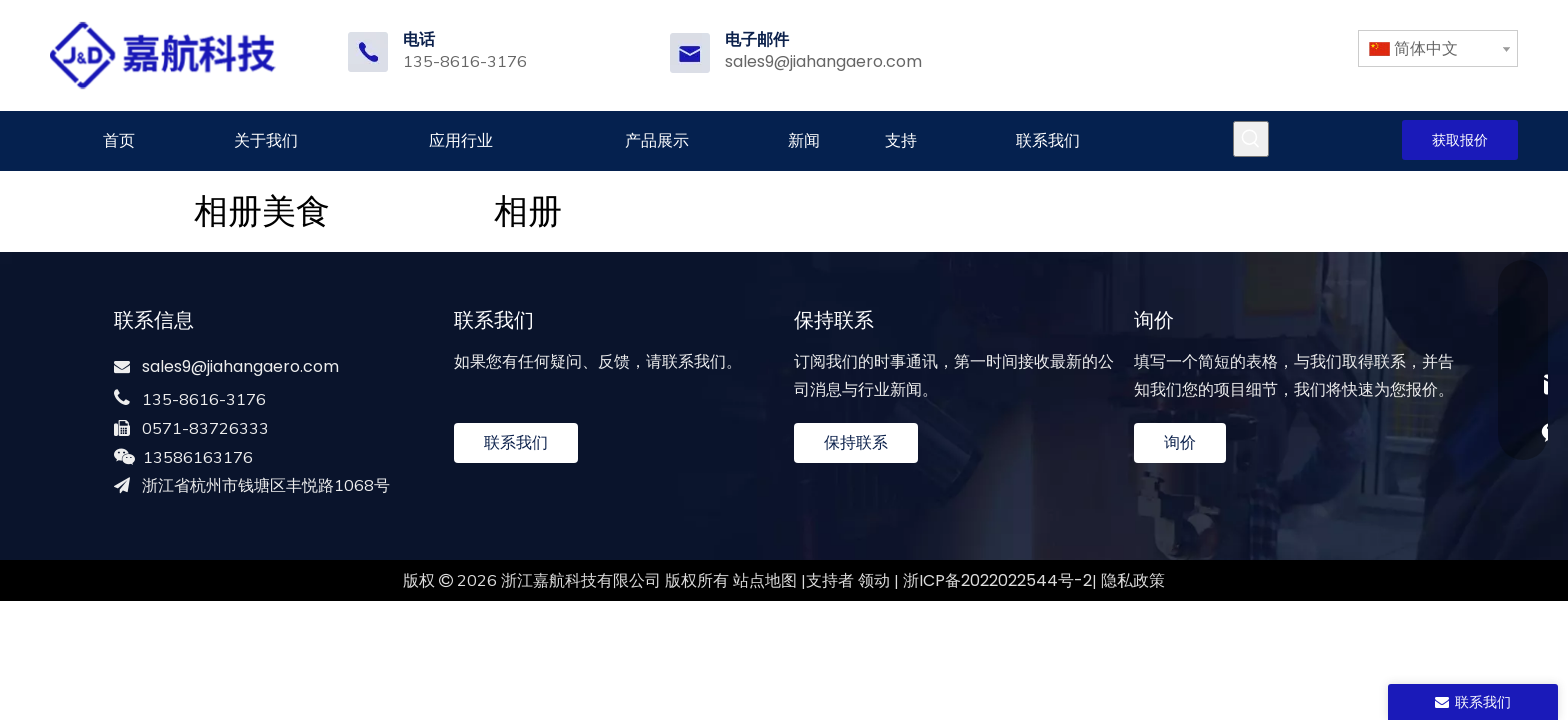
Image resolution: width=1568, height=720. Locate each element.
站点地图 (765, 580)
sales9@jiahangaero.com (823, 61)
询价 (1180, 442)
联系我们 (516, 442)
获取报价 (1460, 140)
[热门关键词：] (1251, 139)
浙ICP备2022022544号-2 (997, 580)
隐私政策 (1133, 580)
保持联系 (856, 442)
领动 (874, 580)
